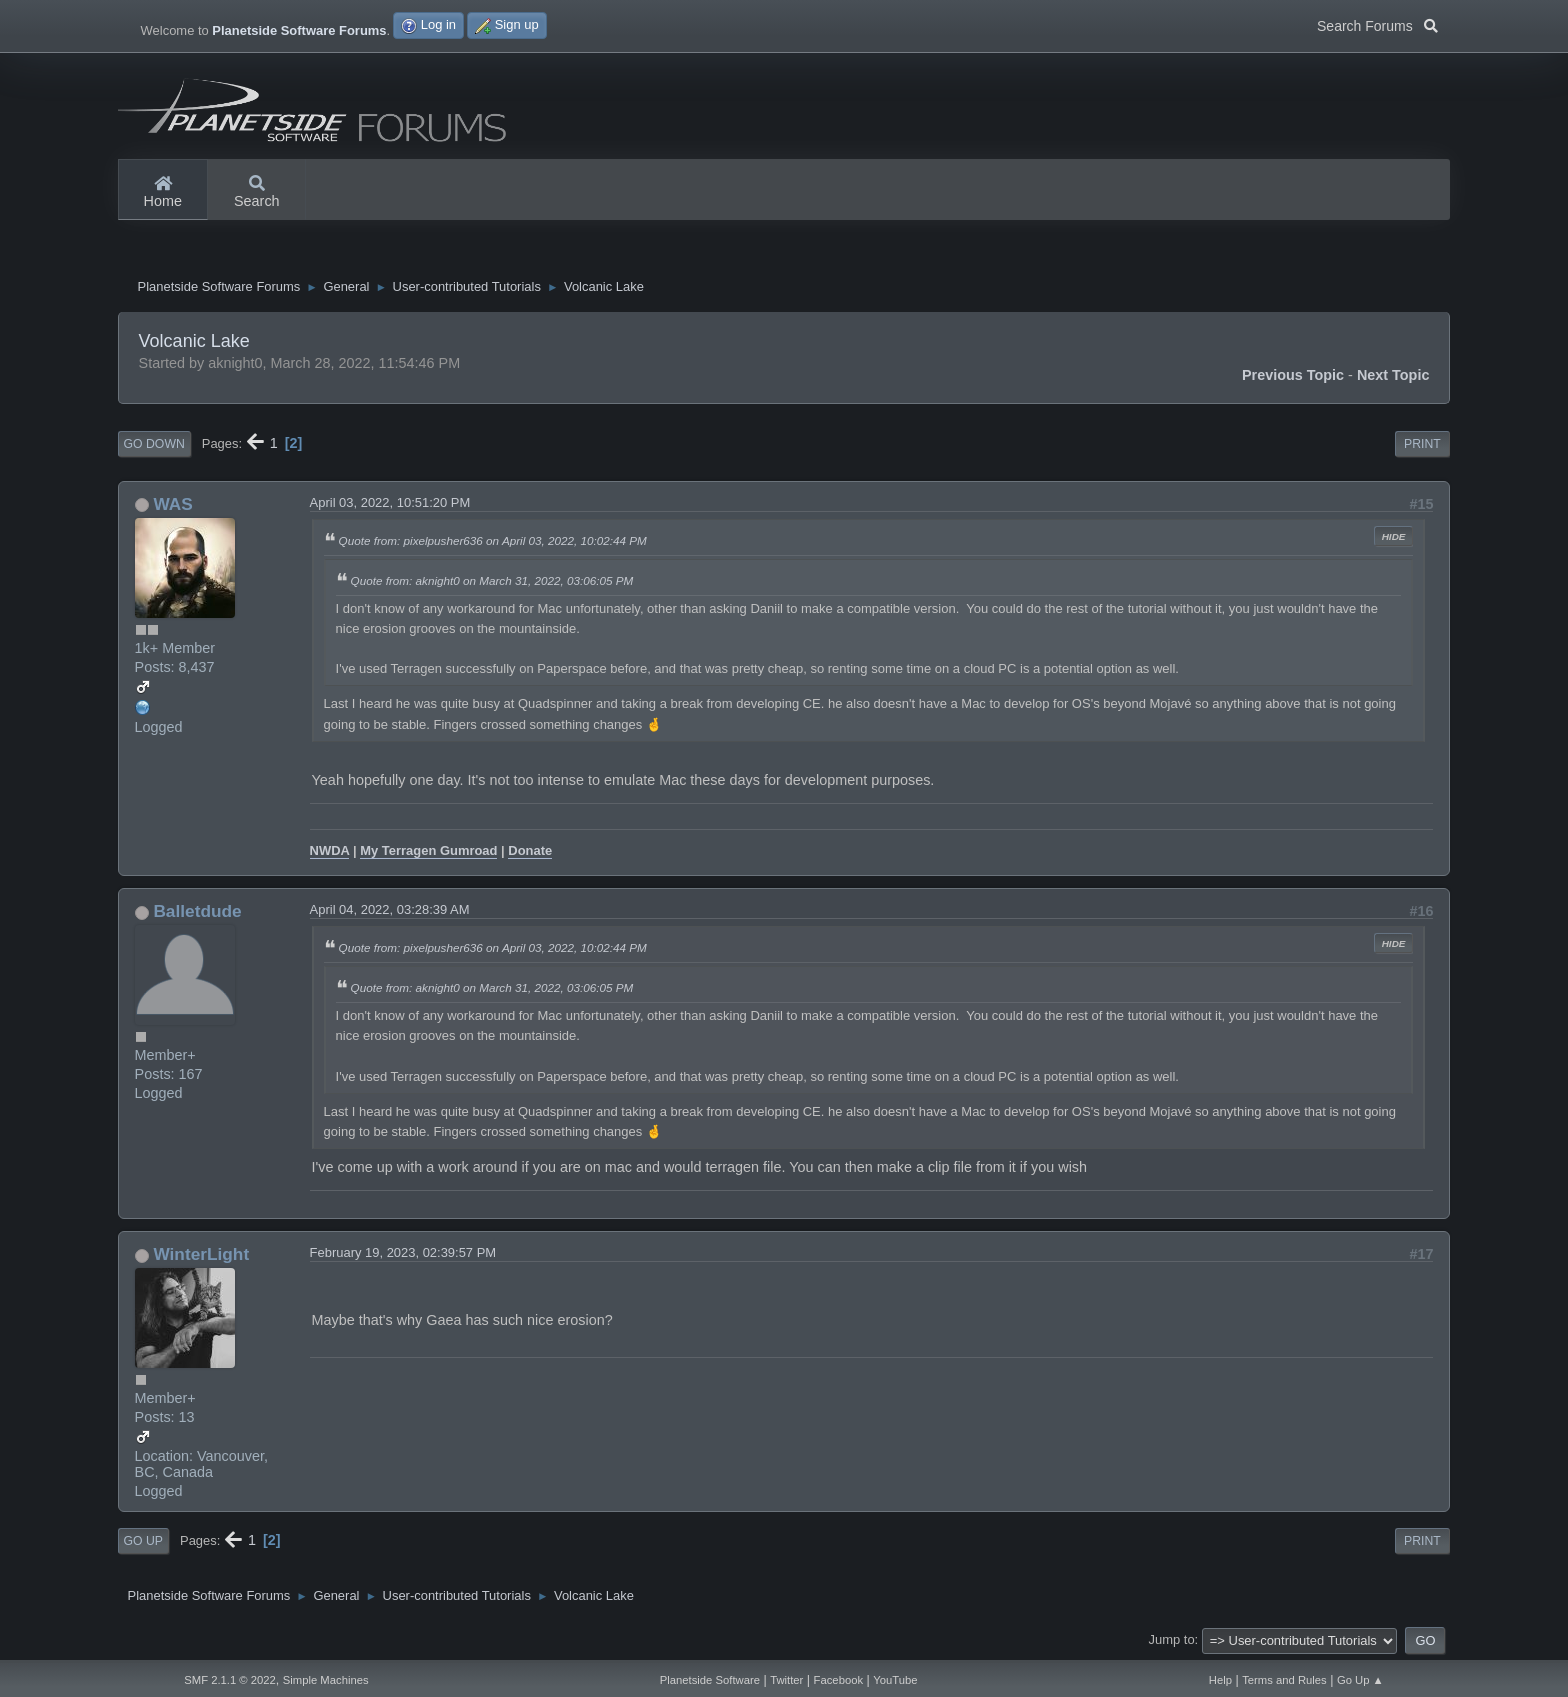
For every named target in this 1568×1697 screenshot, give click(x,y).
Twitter (786, 1680)
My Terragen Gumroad (428, 850)
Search (257, 193)
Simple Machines (326, 1680)
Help (1220, 1680)
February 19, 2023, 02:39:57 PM (403, 1252)
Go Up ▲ (1360, 1680)
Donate (530, 850)
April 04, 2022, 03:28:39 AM (390, 909)
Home (163, 193)
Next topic (1393, 375)
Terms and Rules (1284, 1680)
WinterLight (201, 1254)
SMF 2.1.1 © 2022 (230, 1680)
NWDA (330, 850)
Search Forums (1377, 24)
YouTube (895, 1680)
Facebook (838, 1680)
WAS (172, 504)
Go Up (143, 1541)
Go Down (154, 444)
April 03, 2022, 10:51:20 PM (390, 502)
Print (1422, 444)
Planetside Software (710, 1680)
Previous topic (1293, 375)
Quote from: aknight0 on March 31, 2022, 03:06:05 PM (492, 580)
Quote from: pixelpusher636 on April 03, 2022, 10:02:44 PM (493, 540)
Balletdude (197, 911)
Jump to (1172, 1639)
